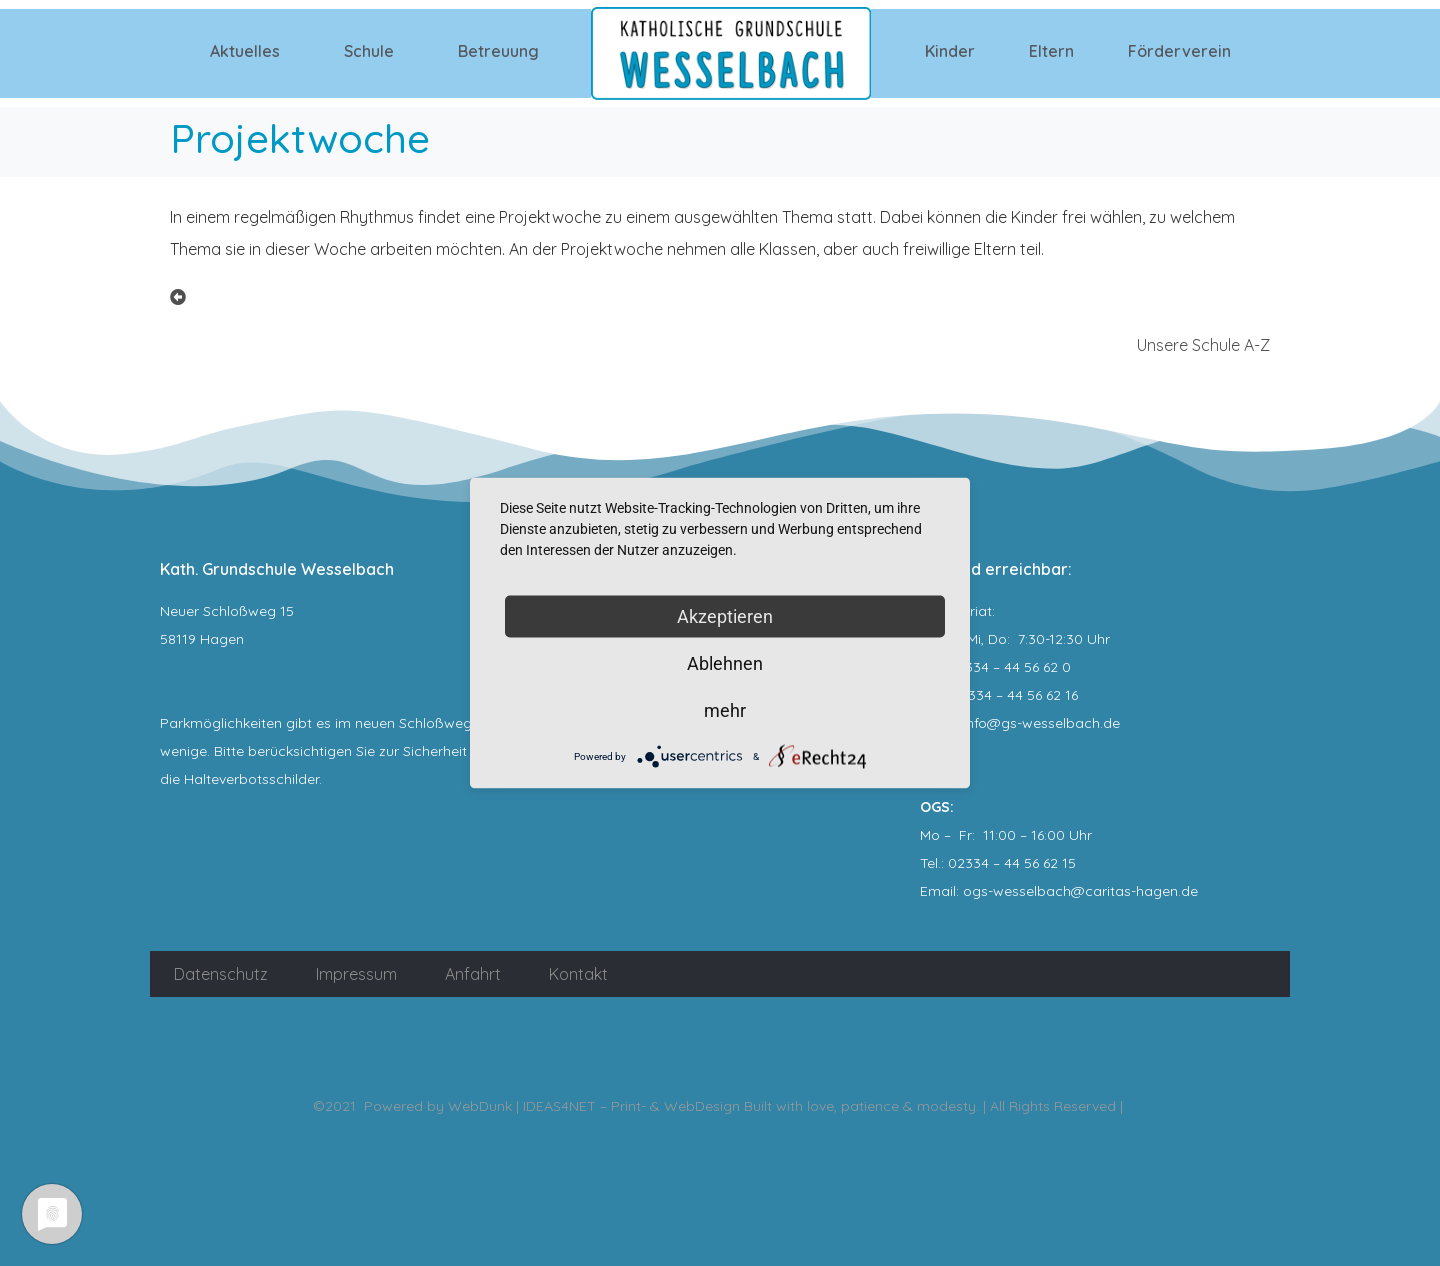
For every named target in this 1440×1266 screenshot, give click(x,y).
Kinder (950, 51)
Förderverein (1179, 51)
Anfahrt (473, 974)
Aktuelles (245, 51)
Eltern (1051, 51)
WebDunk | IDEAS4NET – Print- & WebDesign (594, 1106)
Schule (369, 51)
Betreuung (498, 51)
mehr (725, 710)
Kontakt (578, 974)
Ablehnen (725, 663)
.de (1188, 891)
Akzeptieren (725, 616)
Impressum (356, 974)
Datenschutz (221, 974)
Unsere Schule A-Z (1203, 345)
